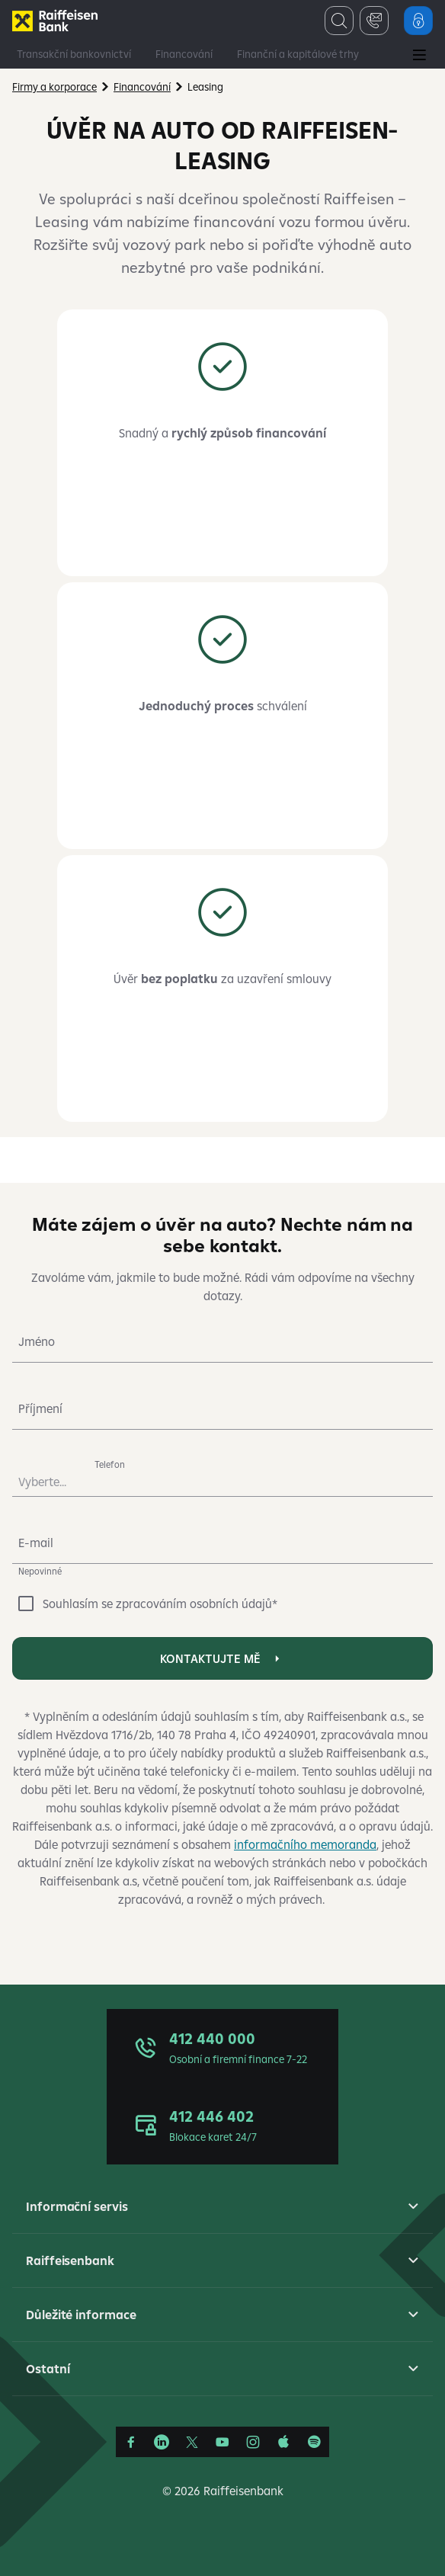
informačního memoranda (305, 1844)
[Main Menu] (419, 56)
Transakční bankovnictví (74, 54)
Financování (184, 54)
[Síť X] (192, 2442)
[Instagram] (253, 2442)
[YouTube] (222, 2442)
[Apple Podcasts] (283, 2442)
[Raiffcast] (314, 2442)
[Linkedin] (161, 2442)
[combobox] (50, 1474)
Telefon (109, 1464)
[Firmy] (55, 20)
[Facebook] (131, 2442)
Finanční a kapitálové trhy (298, 54)
